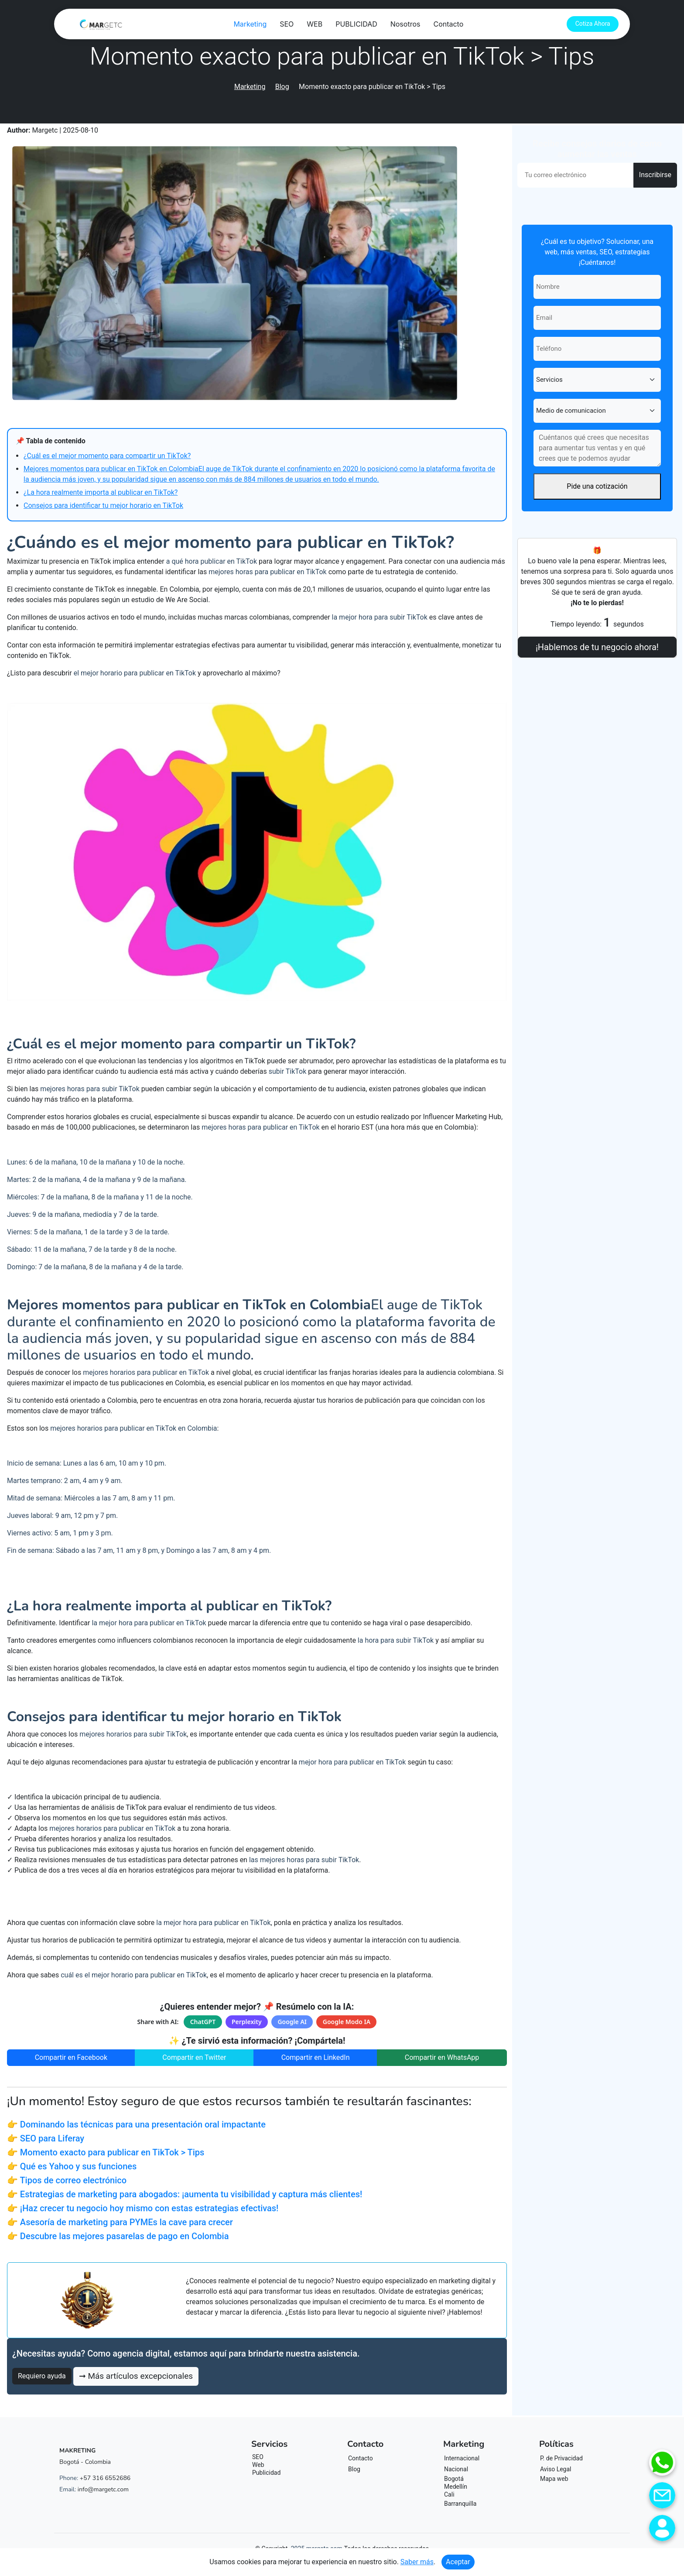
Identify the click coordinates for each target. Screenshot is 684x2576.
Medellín (455, 2487)
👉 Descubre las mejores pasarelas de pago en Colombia (118, 2236)
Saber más (417, 2562)
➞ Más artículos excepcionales (136, 2376)
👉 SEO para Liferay (45, 2138)
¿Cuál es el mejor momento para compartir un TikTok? (107, 456)
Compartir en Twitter (194, 2057)
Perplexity (247, 2022)
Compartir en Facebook (71, 2057)
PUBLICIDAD (356, 24)
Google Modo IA (346, 2022)
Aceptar (458, 2562)
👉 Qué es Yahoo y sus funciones (72, 2166)
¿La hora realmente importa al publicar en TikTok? (101, 492)
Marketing (250, 24)
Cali (449, 2494)
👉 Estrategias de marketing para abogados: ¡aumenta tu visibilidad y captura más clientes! (184, 2194)
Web (258, 2465)
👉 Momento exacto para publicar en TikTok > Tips (105, 2152)
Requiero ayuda (42, 2376)
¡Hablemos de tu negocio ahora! (597, 647)
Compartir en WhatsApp (442, 2057)
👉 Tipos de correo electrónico (67, 2180)
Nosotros (405, 24)
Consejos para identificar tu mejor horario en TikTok (103, 505)
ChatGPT (202, 2022)
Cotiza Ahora (592, 24)
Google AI (292, 2022)
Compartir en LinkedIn (315, 2057)
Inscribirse (655, 175)
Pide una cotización (597, 486)
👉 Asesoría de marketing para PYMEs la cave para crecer (120, 2222)
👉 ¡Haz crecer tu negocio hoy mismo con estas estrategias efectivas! (142, 2208)
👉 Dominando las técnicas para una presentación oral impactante (136, 2124)
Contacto (448, 24)
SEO (286, 24)
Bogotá (454, 2479)
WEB (314, 24)
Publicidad (266, 2473)
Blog (282, 86)
